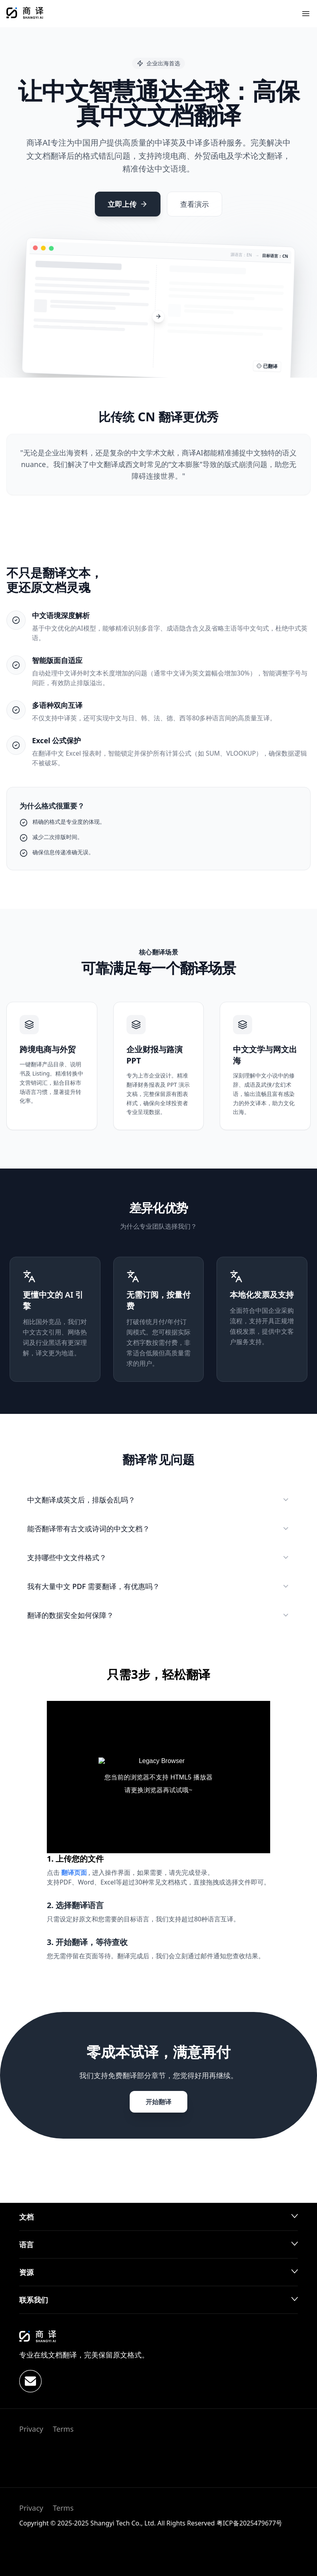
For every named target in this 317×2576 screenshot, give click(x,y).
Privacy (31, 2429)
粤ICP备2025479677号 (250, 2523)
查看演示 (194, 204)
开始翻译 (158, 2101)
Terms (63, 2429)
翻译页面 (74, 1872)
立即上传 (128, 204)
